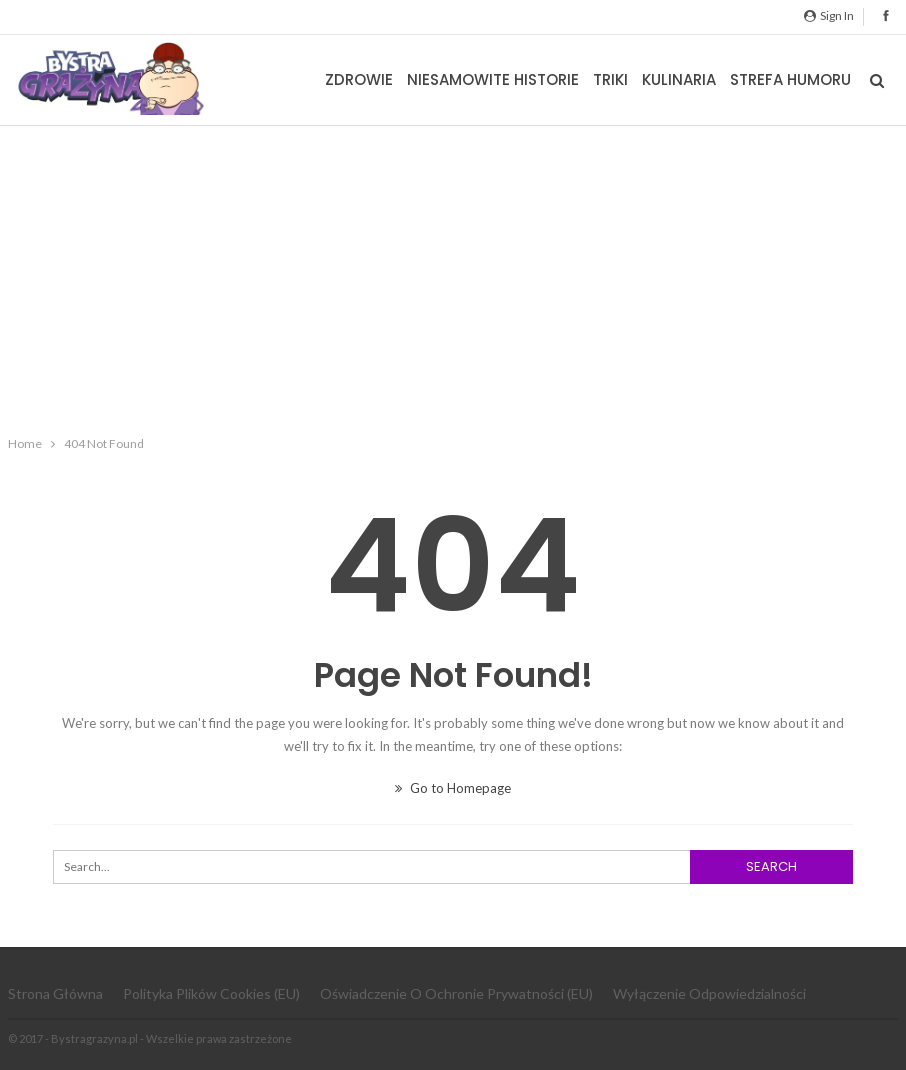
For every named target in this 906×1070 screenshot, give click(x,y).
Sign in (829, 15)
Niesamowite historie (493, 79)
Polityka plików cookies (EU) (211, 993)
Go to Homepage (453, 788)
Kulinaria (679, 79)
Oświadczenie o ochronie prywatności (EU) (456, 993)
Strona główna (55, 993)
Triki (610, 79)
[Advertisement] (453, 276)
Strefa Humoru (790, 79)
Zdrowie (359, 79)
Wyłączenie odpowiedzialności (709, 993)
